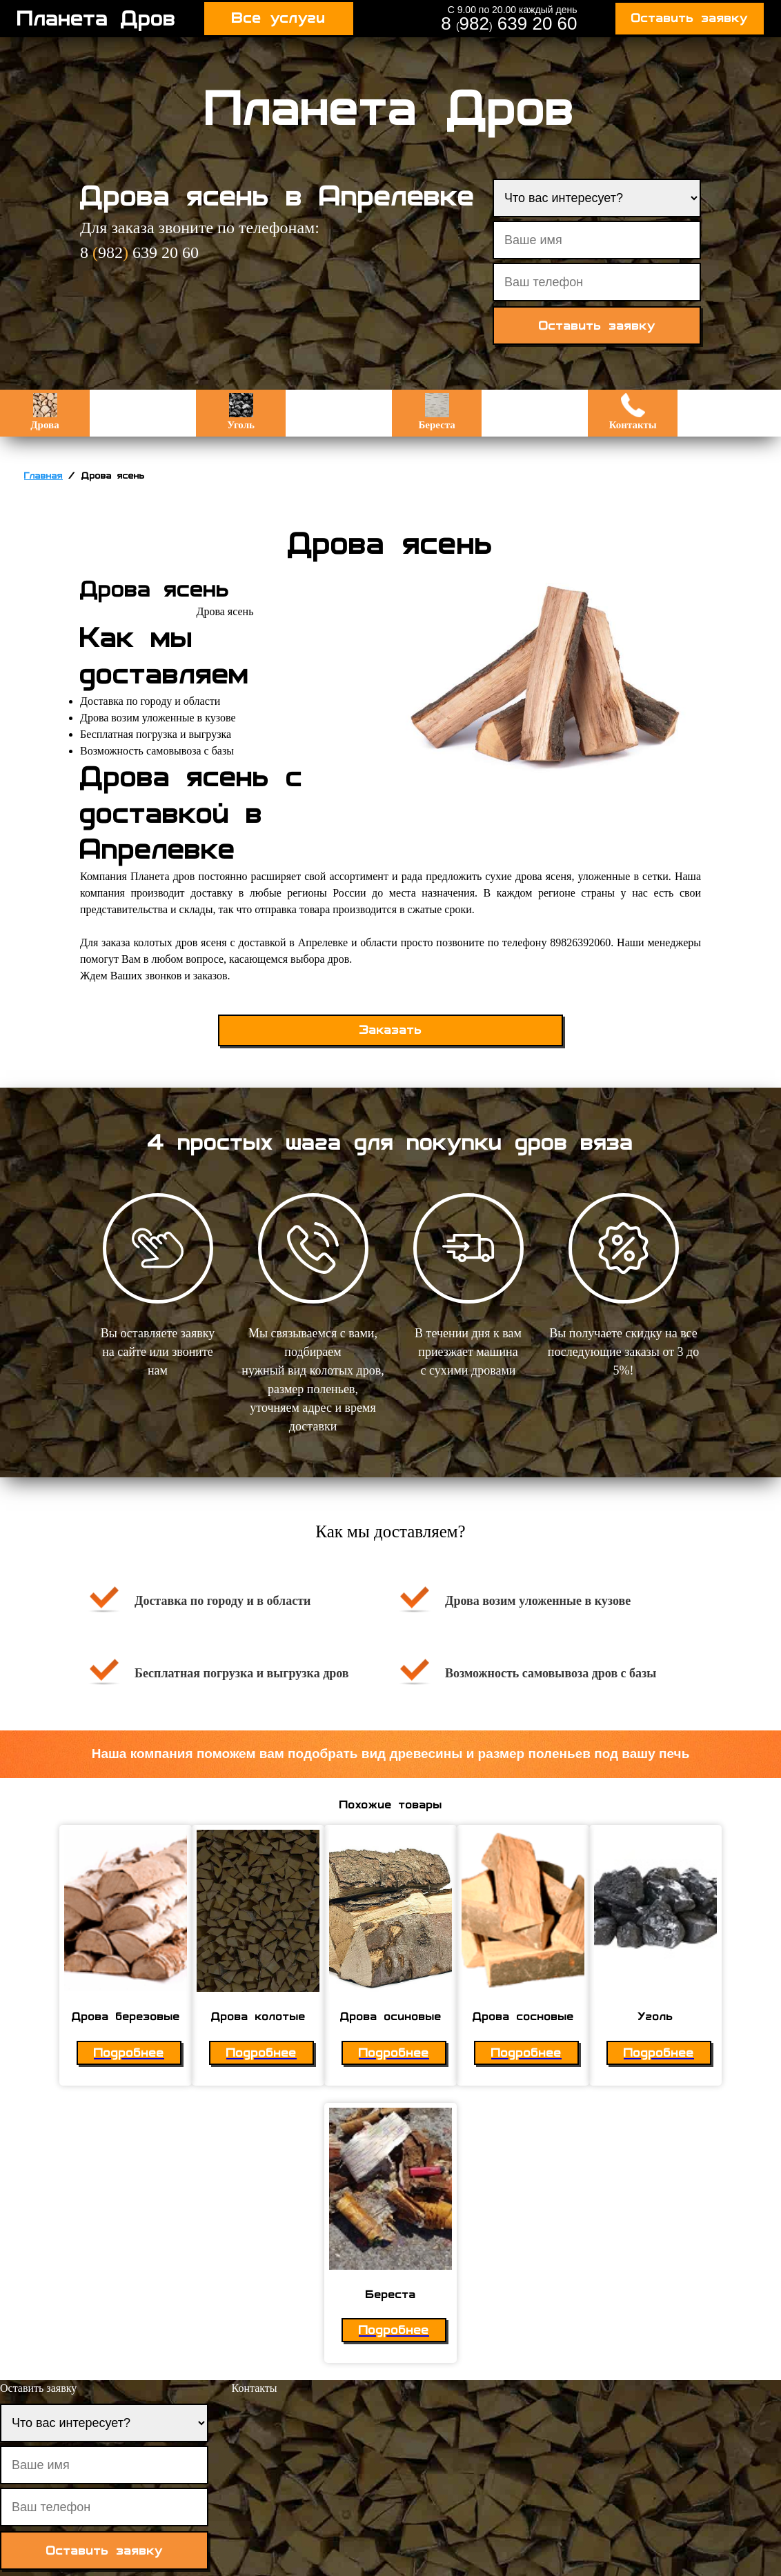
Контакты (633, 411)
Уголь (241, 411)
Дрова (44, 411)
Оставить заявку (689, 18)
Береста (436, 411)
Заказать (390, 1030)
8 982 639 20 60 (509, 23)
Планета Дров (96, 18)
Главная (43, 475)
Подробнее (129, 2053)
